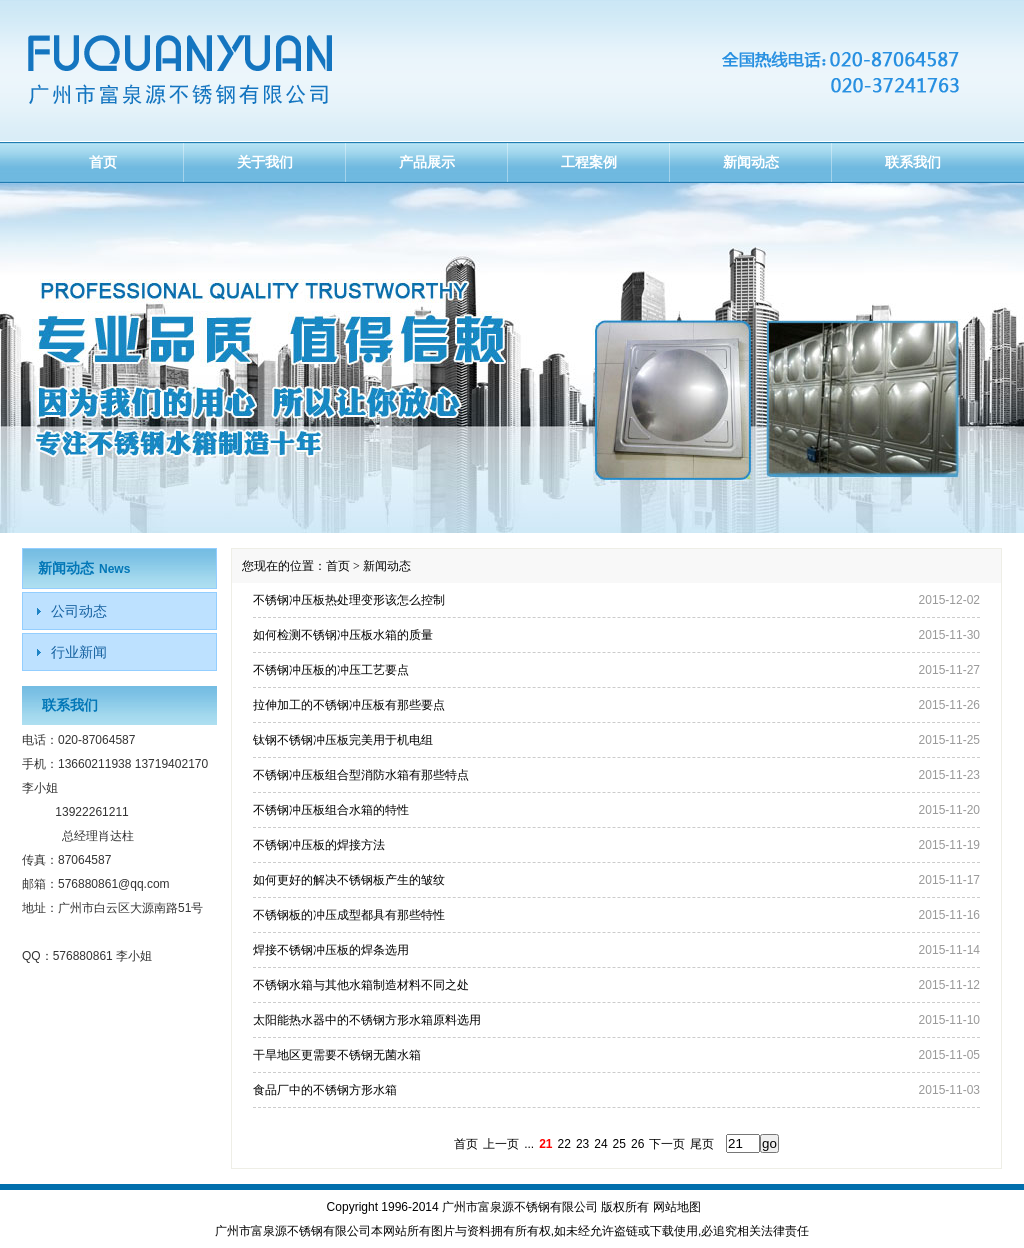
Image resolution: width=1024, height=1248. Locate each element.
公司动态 (79, 611)
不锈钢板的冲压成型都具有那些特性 (349, 915)
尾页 (702, 1144)
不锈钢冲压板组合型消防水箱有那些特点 (361, 775)
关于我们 (265, 162)
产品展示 (427, 162)
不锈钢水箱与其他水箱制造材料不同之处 (361, 985)
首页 (103, 162)
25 (619, 1144)
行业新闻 (79, 652)
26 (637, 1144)
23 (582, 1144)
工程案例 (589, 162)
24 (600, 1144)
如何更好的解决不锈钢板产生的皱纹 (349, 880)
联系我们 (913, 162)
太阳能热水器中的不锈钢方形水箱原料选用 (367, 1020)
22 (564, 1144)
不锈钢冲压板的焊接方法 (319, 845)
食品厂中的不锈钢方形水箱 (325, 1090)
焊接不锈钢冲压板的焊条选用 (331, 950)
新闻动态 (751, 162)
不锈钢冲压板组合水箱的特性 (331, 810)
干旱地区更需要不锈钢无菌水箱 (337, 1055)
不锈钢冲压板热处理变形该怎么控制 (349, 600)
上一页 (501, 1144)
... (529, 1144)
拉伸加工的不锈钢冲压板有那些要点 (349, 705)
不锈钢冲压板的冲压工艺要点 (331, 670)
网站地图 (677, 1207)
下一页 (667, 1144)
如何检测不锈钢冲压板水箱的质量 (343, 635)
